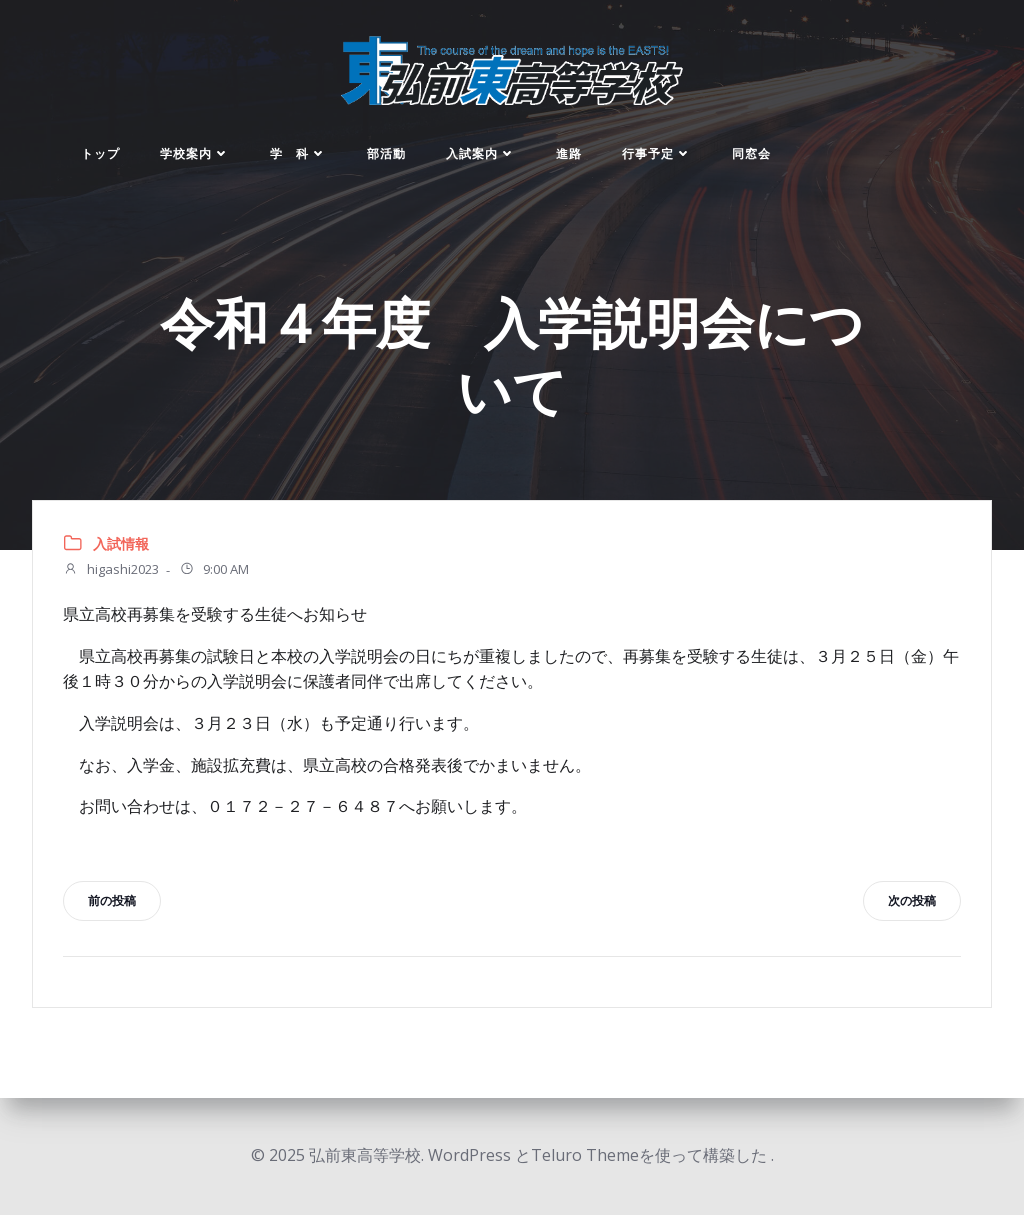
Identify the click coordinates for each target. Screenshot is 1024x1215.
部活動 (386, 153)
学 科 (298, 153)
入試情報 (121, 543)
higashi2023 (111, 571)
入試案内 (481, 153)
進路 (569, 153)
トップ (100, 153)
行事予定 (657, 153)
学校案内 (195, 153)
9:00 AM (214, 571)
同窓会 (751, 153)
